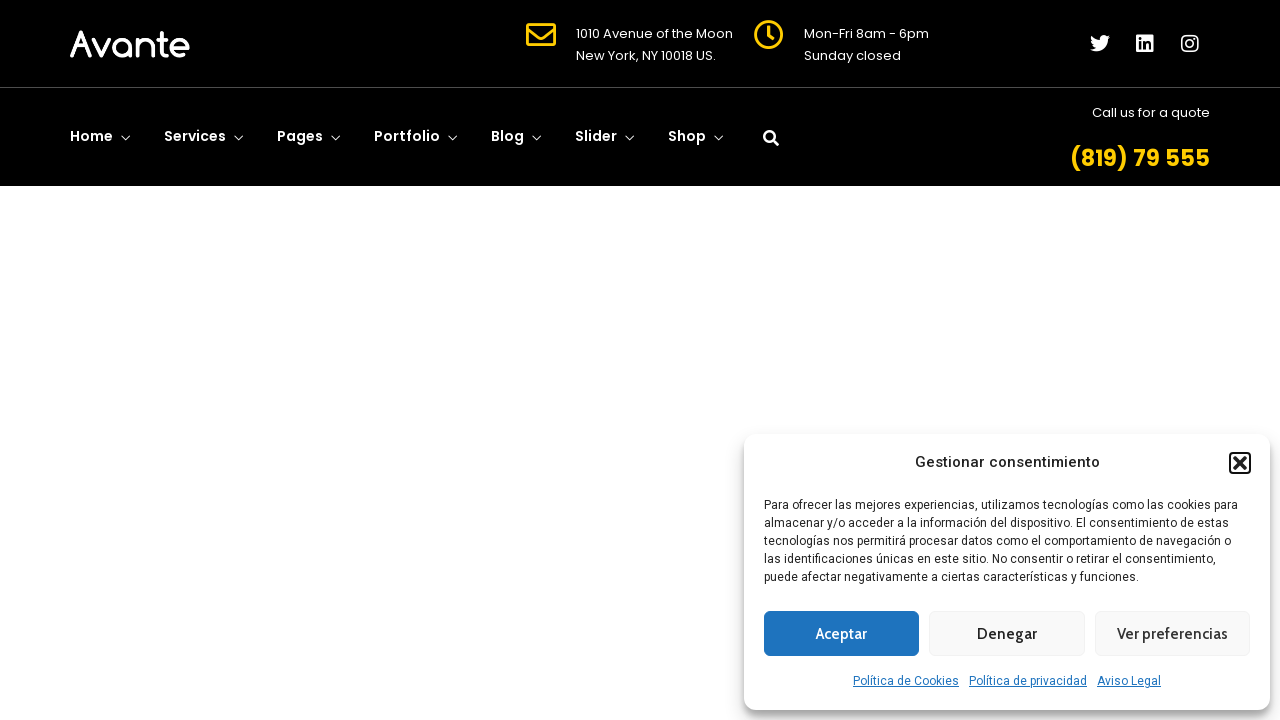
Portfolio (407, 136)
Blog (507, 136)
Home (91, 136)
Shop (687, 136)
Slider (596, 136)
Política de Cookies (906, 681)
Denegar (1007, 634)
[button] (1240, 463)
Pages (300, 136)
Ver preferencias (1172, 634)
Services (195, 136)
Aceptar (841, 634)
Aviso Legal (1129, 681)
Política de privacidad (1028, 681)
